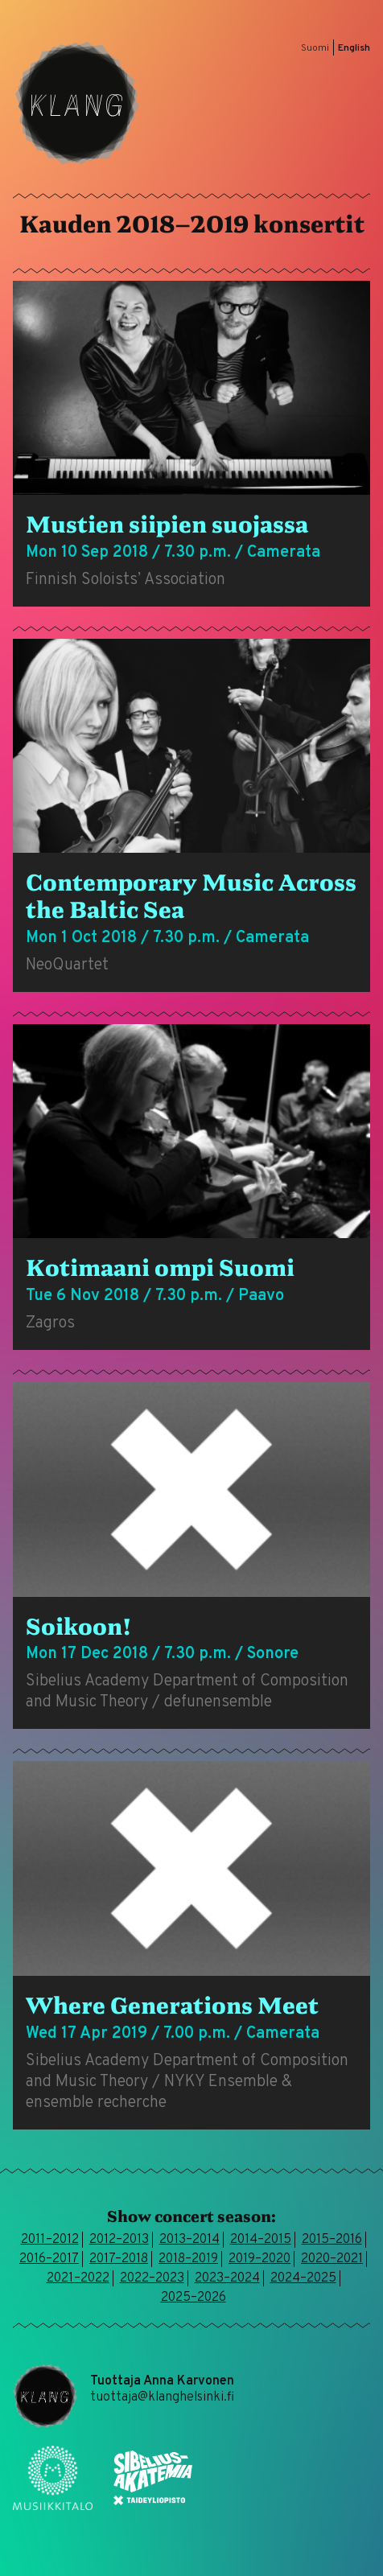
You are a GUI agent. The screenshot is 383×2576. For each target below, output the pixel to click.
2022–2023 (152, 2278)
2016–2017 (49, 2259)
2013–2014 (189, 2240)
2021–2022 (78, 2278)
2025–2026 (193, 2298)
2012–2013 (119, 2240)
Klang (77, 103)
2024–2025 (303, 2278)
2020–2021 (332, 2259)
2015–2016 (332, 2240)
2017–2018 (118, 2259)
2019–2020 (259, 2259)
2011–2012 (50, 2240)
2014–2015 (260, 2240)
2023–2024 (227, 2278)
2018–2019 (188, 2259)
